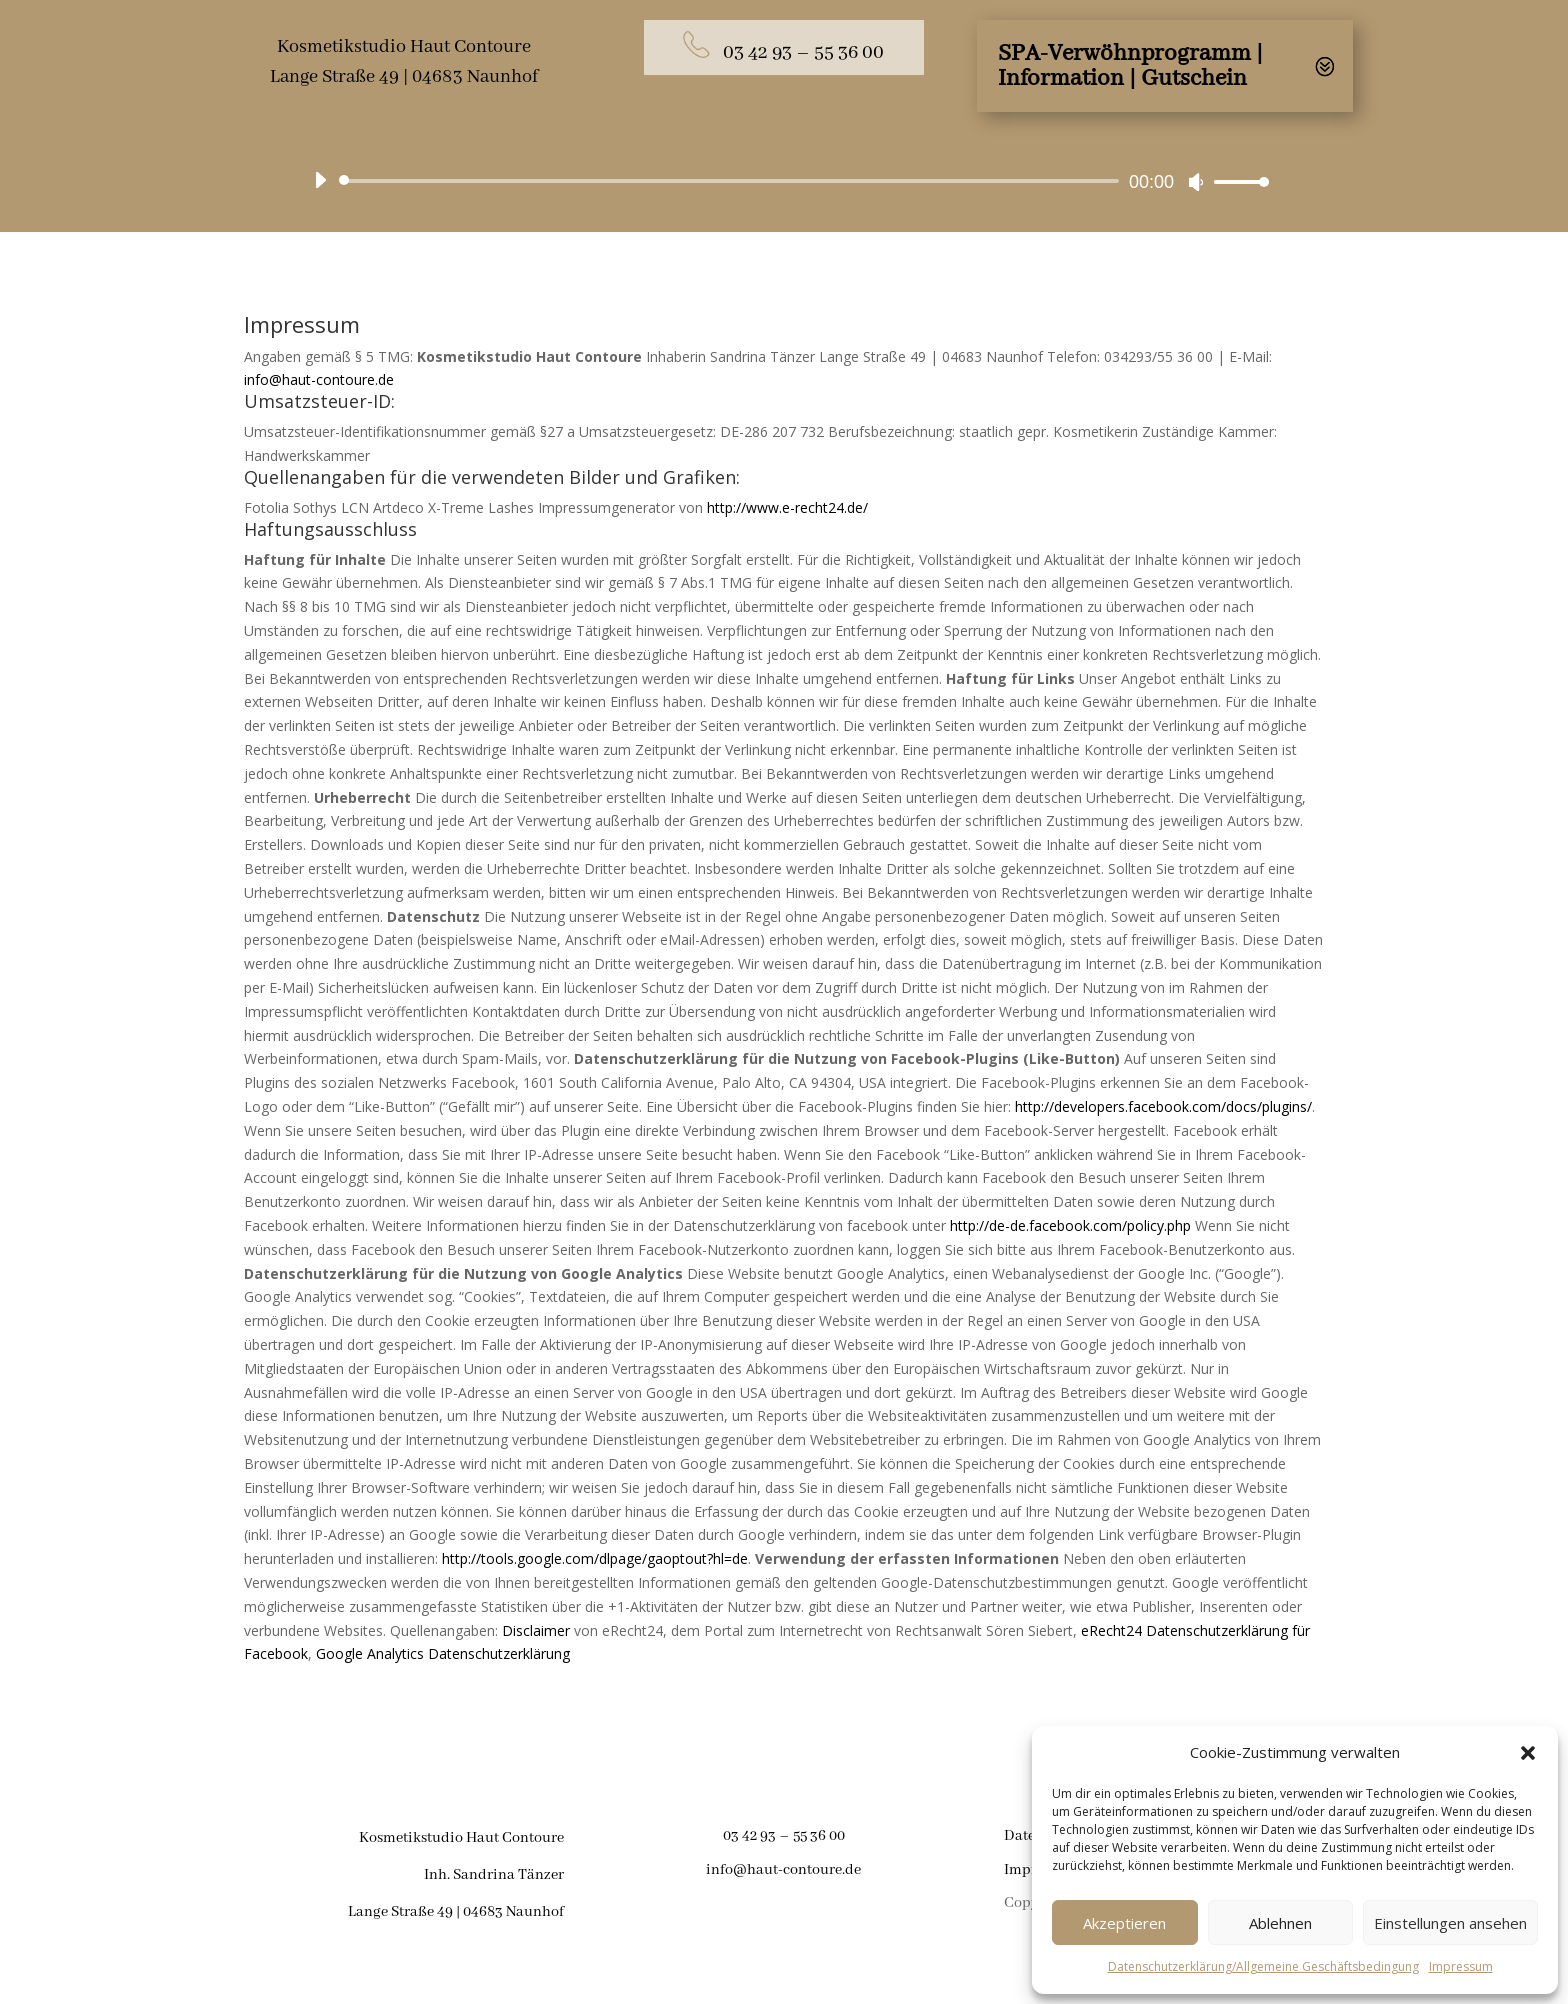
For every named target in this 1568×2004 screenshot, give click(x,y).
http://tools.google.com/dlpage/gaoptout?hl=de (595, 1558)
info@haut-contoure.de (319, 379)
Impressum (1461, 1966)
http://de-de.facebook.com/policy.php (1070, 1225)
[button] (1528, 1753)
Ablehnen (1280, 1923)
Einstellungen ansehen (1450, 1923)
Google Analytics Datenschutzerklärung (443, 1653)
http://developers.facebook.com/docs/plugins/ (1163, 1106)
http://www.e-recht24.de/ (787, 507)
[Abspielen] (320, 180)
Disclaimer (536, 1630)
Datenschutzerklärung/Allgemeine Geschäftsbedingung (1263, 1966)
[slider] (732, 181)
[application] (784, 181)
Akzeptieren (1124, 1923)
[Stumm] (1196, 182)
